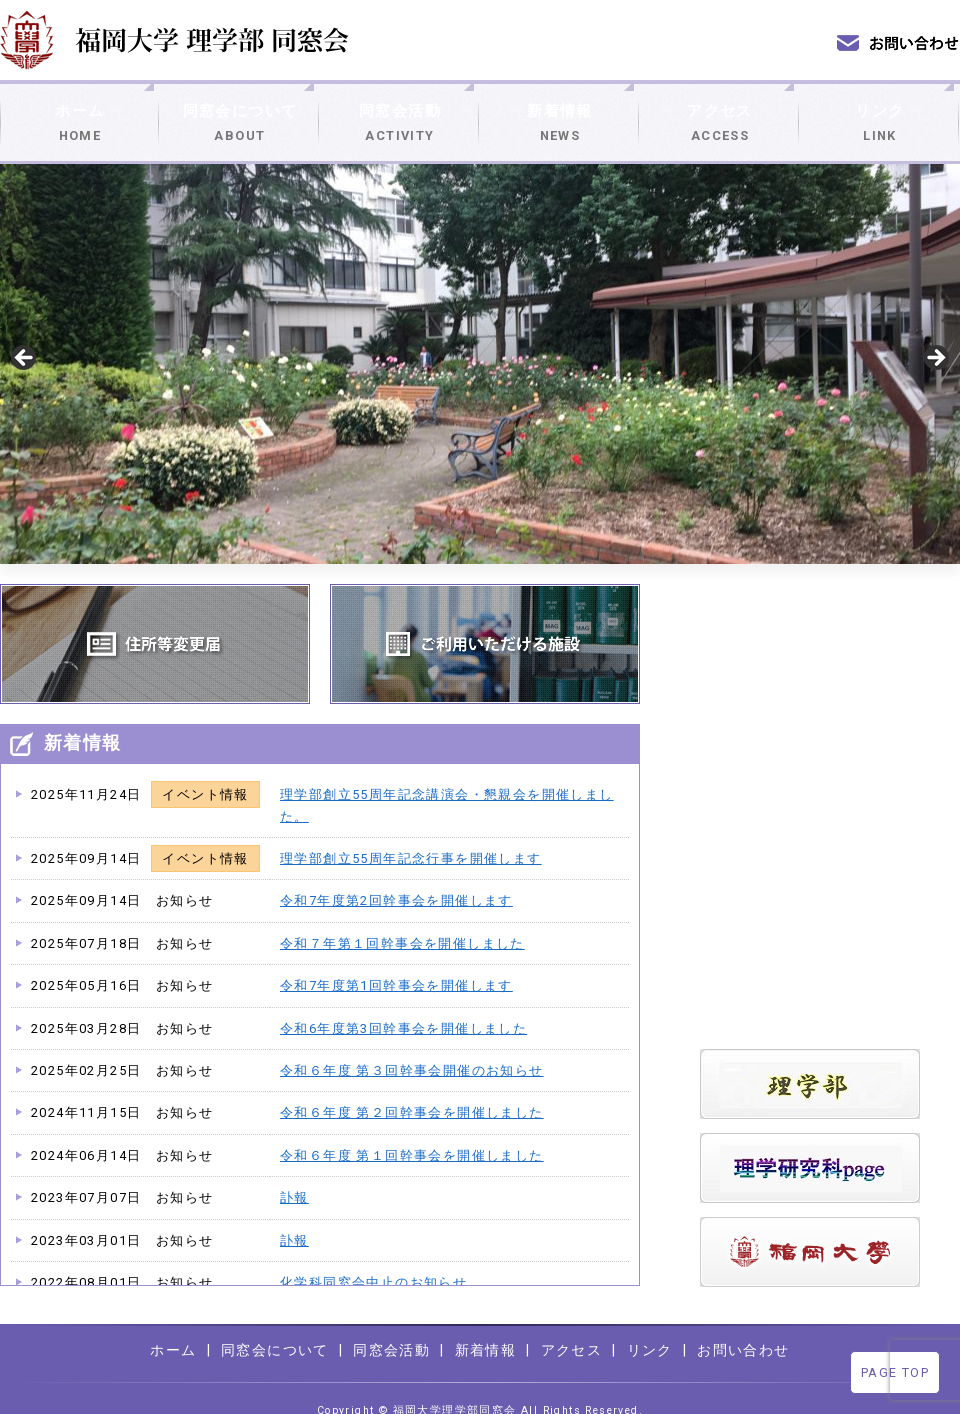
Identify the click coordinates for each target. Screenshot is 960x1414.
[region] (480, 341)
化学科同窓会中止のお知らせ (373, 1259)
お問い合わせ (743, 1327)
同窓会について (240, 111)
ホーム (80, 111)
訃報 (294, 1174)
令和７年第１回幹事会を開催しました (402, 920)
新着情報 (560, 111)
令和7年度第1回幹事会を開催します (396, 962)
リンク (880, 111)
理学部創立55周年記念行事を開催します (411, 835)
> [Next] (935, 336)
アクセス (720, 111)
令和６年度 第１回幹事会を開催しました (412, 1132)
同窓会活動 (400, 111)
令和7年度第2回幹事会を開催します (396, 877)
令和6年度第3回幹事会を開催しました (403, 1005)
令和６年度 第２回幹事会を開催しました (412, 1089)
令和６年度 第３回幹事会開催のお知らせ (412, 1047)
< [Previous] (25, 336)
